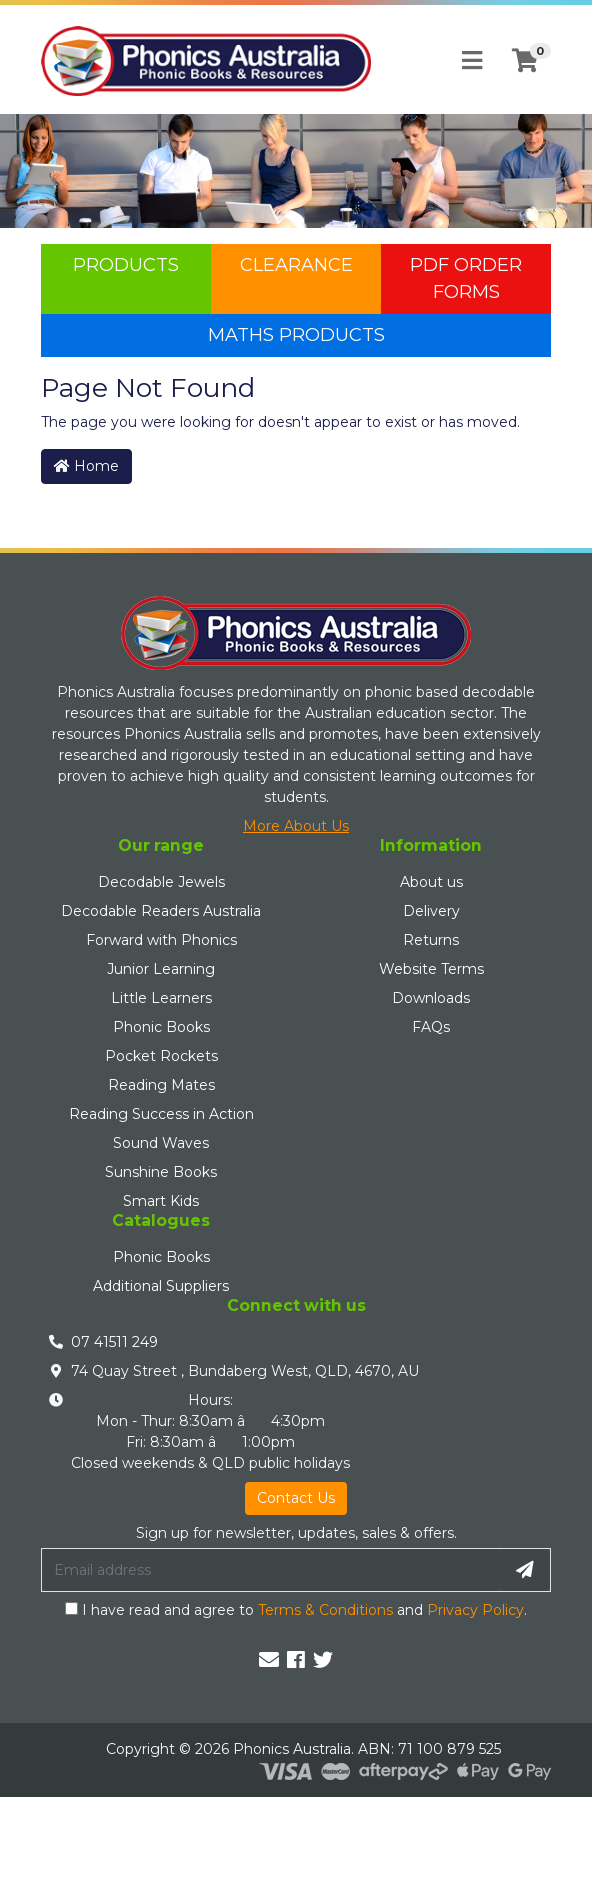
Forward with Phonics (161, 940)
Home (86, 466)
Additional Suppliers (161, 1286)
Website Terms (431, 969)
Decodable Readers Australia (161, 911)
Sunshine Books (161, 1172)
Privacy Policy (475, 1610)
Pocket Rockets (161, 1056)
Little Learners (161, 998)
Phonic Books (161, 1027)
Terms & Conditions (325, 1610)
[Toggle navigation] (472, 61)
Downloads (431, 998)
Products (126, 265)
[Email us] (269, 1660)
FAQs (431, 1027)
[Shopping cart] (525, 61)
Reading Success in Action (161, 1114)
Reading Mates (161, 1085)
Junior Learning (161, 969)
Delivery (431, 911)
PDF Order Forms (466, 278)
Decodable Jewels (161, 882)
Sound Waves (161, 1143)
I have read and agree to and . (296, 1610)
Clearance (296, 265)
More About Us (296, 826)
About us (431, 882)
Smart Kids (161, 1201)
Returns (431, 940)
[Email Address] (271, 1570)
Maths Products (296, 335)
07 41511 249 (114, 1342)
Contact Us (296, 1498)
